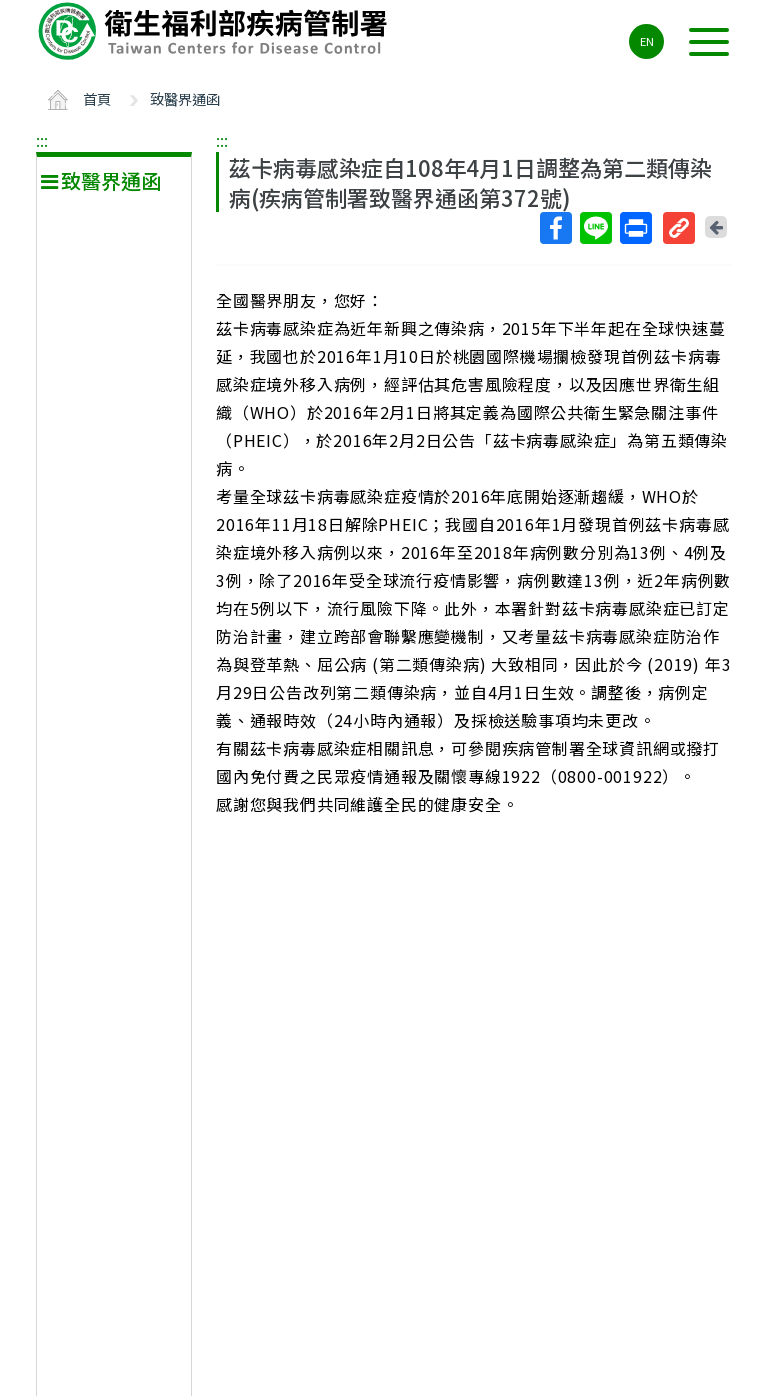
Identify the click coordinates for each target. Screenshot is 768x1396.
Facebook (555, 228)
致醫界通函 (185, 98)
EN (647, 41)
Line (595, 228)
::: (42, 140)
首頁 (97, 98)
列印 (635, 228)
